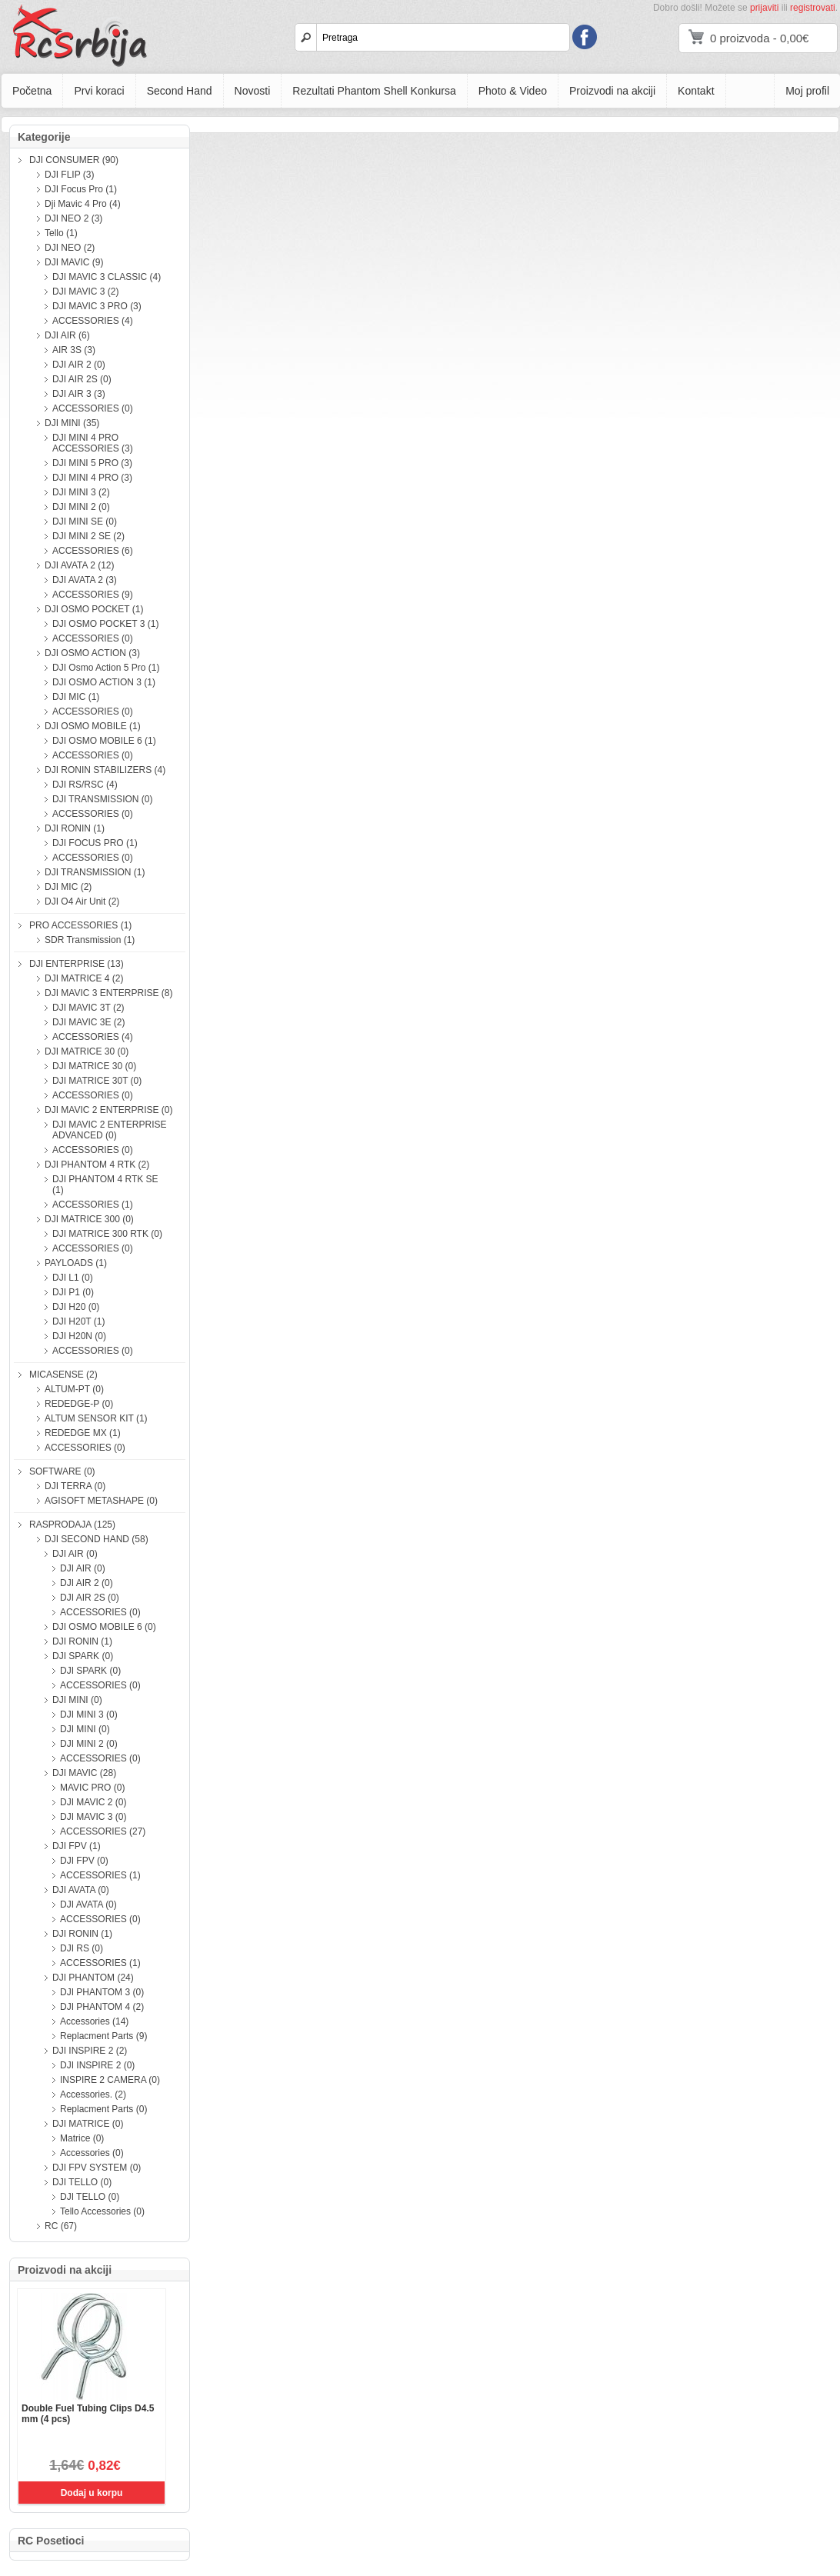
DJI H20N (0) (79, 1336)
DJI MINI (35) (72, 423)
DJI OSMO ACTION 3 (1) (103, 682)
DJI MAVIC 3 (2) (85, 291)
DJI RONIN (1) (75, 828)
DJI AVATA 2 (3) (84, 580)
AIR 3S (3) (73, 350)
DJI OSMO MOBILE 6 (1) (104, 740)
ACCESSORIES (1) (92, 1204)
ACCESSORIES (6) (92, 550)
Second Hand (179, 91)
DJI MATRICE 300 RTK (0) (107, 1233)
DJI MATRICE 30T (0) (97, 1080)
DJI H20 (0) (75, 1306)
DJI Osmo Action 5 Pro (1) (105, 667)
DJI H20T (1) (78, 1321)
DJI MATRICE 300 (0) (89, 1219)
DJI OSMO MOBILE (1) (93, 726)
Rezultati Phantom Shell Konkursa (373, 91)
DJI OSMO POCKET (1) (94, 609)
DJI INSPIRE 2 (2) (89, 2050)
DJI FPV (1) (76, 1846)
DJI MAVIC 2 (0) (93, 1802)
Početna (32, 91)
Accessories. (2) (93, 2094)
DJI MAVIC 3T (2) (88, 1007)
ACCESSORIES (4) (92, 320)
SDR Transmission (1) (90, 940)
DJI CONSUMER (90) (73, 160)
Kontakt (696, 91)
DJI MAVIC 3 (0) (93, 1816)
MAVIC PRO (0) (92, 1787)
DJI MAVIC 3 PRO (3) (97, 306)
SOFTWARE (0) (62, 1471)
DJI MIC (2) (68, 886)
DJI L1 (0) (72, 1277)
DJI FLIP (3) (69, 174)
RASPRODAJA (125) (72, 1524)
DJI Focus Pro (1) (81, 189)
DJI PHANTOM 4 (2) (102, 2006)
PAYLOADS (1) (76, 1263)
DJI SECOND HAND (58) (96, 1539)
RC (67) (61, 2226)
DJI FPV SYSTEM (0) (96, 2167)
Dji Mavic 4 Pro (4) (83, 203)
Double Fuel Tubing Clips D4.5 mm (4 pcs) (88, 2413)
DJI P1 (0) (73, 1292)
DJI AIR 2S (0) (82, 379)
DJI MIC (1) (75, 696)
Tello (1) (61, 233)
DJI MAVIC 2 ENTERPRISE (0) (108, 1110)
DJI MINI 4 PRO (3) (92, 477)
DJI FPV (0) (84, 1860)
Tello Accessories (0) (102, 2211)
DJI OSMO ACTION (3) (92, 653)
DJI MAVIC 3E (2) (88, 1022)
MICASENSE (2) (63, 1374)
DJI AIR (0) (75, 1553)
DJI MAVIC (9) (74, 262)
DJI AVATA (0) (80, 1890)
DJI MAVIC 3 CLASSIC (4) (106, 277)
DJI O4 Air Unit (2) (82, 901)
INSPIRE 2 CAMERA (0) (110, 2079)
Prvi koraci (99, 91)
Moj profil (807, 91)
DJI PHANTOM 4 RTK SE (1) (105, 1184)
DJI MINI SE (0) (84, 521)
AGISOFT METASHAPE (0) (101, 1500)
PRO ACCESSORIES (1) (80, 925)
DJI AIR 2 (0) (78, 364)
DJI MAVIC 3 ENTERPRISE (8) (108, 993)
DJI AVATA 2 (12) (79, 565)
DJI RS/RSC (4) (85, 784)
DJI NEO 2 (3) (73, 218)
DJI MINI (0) (77, 1700)
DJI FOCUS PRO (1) (95, 843)
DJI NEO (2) (70, 247)
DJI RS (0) (81, 1948)
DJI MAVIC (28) (84, 1773)
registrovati (812, 7)
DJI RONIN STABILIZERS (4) (105, 770)
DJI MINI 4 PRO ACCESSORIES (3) (92, 443)
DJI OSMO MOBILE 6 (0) (104, 1626)
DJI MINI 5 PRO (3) (92, 463)
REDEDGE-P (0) (79, 1403)
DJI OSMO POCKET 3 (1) (105, 623)
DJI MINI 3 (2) (81, 492)
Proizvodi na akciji (612, 91)
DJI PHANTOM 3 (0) (102, 1992)
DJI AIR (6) (67, 335)
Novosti (253, 91)
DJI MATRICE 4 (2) (84, 978)
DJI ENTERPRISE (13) (76, 963)
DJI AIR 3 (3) (78, 393)
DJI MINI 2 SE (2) (88, 536)
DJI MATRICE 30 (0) (86, 1051)
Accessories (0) (92, 2153)
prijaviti (764, 7)
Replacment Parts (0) (103, 2109)
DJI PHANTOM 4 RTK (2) (97, 1164)
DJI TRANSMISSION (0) (102, 799)
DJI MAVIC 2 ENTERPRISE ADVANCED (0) (109, 1130)
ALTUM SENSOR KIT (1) (96, 1418)
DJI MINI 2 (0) (81, 507)
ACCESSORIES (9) (92, 594)
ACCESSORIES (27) (102, 1831)
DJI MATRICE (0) (87, 2123)
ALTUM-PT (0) (74, 1389)
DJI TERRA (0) (75, 1486)
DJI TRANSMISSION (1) (95, 872)
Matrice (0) (82, 2138)
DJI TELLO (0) (82, 2182)
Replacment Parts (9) (103, 2036)
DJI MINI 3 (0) (89, 1714)
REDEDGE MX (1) (83, 1433)
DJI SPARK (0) (82, 1656)
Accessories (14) (94, 2021)
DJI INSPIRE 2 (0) (97, 2065)
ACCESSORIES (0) (92, 408)
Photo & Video (512, 91)
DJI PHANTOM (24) (93, 1977)
